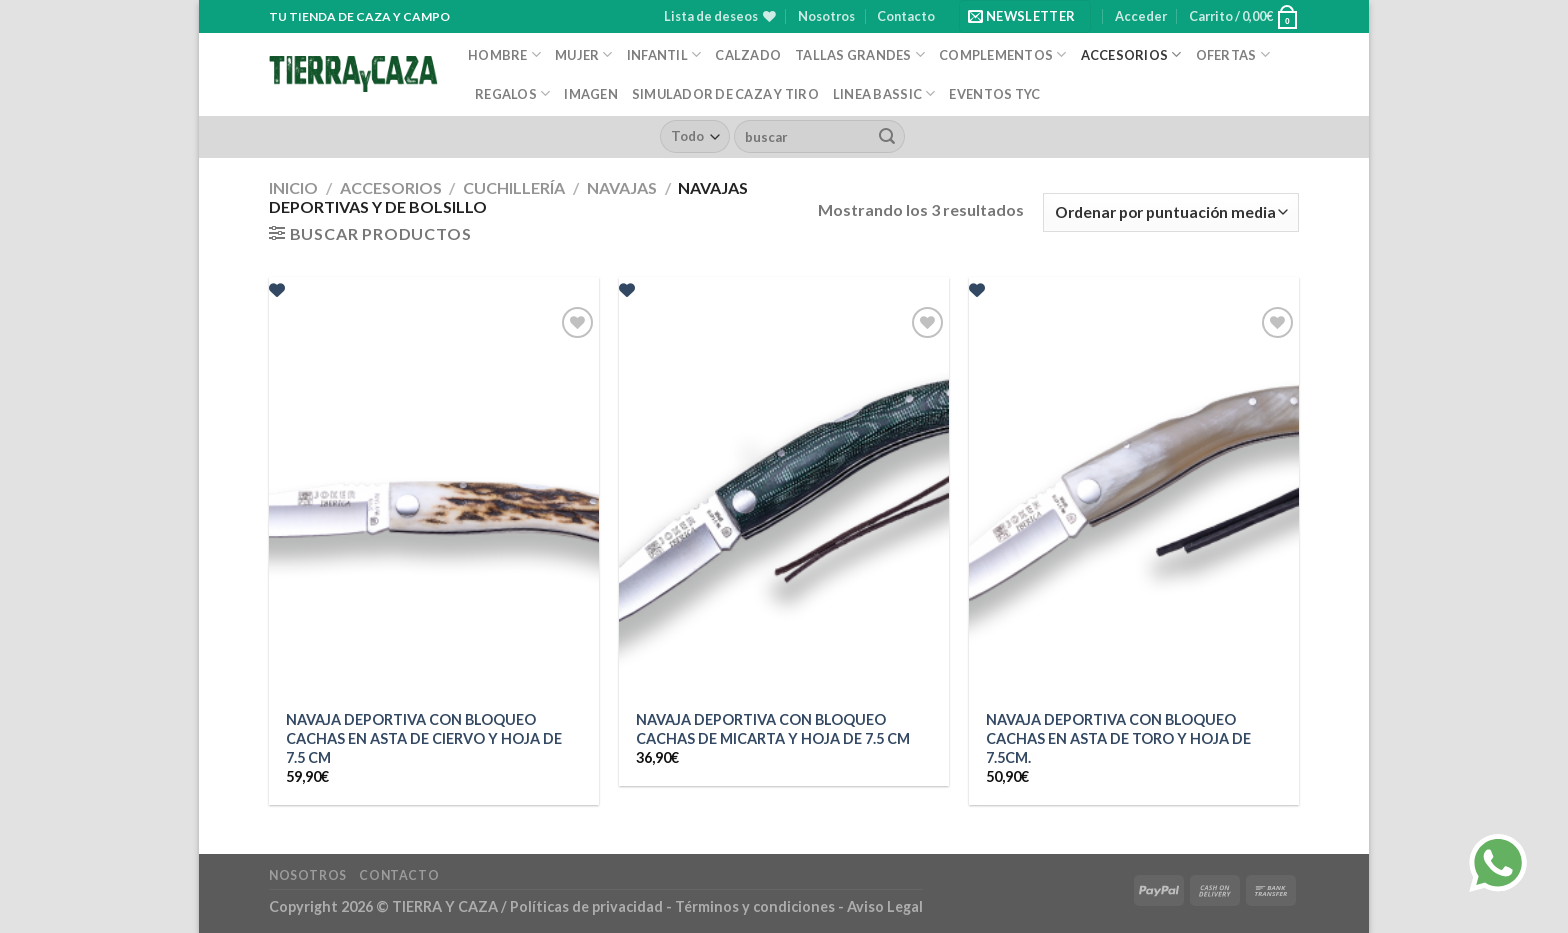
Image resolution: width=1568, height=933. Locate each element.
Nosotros (826, 16)
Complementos (1003, 54)
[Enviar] (887, 137)
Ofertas (1233, 54)
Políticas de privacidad (586, 906)
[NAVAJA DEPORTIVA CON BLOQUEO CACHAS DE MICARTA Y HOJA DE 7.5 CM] (784, 500)
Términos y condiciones (756, 906)
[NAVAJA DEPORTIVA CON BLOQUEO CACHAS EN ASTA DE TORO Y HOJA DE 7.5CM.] (1134, 500)
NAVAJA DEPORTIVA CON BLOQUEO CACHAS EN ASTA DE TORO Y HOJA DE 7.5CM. (1118, 738)
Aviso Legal (885, 906)
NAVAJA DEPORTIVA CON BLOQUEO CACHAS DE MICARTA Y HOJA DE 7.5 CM (773, 729)
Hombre (504, 54)
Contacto (906, 16)
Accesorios (1131, 54)
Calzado (748, 55)
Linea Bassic (884, 93)
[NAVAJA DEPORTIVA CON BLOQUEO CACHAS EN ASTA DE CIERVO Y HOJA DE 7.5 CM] (434, 500)
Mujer (584, 54)
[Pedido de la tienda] (1171, 212)
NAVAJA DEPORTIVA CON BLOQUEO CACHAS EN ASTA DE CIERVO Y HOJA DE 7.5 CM (424, 738)
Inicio (293, 187)
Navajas (622, 187)
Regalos (512, 93)
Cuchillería (514, 187)
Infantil (664, 54)
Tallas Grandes (860, 54)
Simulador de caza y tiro (725, 94)
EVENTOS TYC (994, 94)
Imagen (591, 94)
